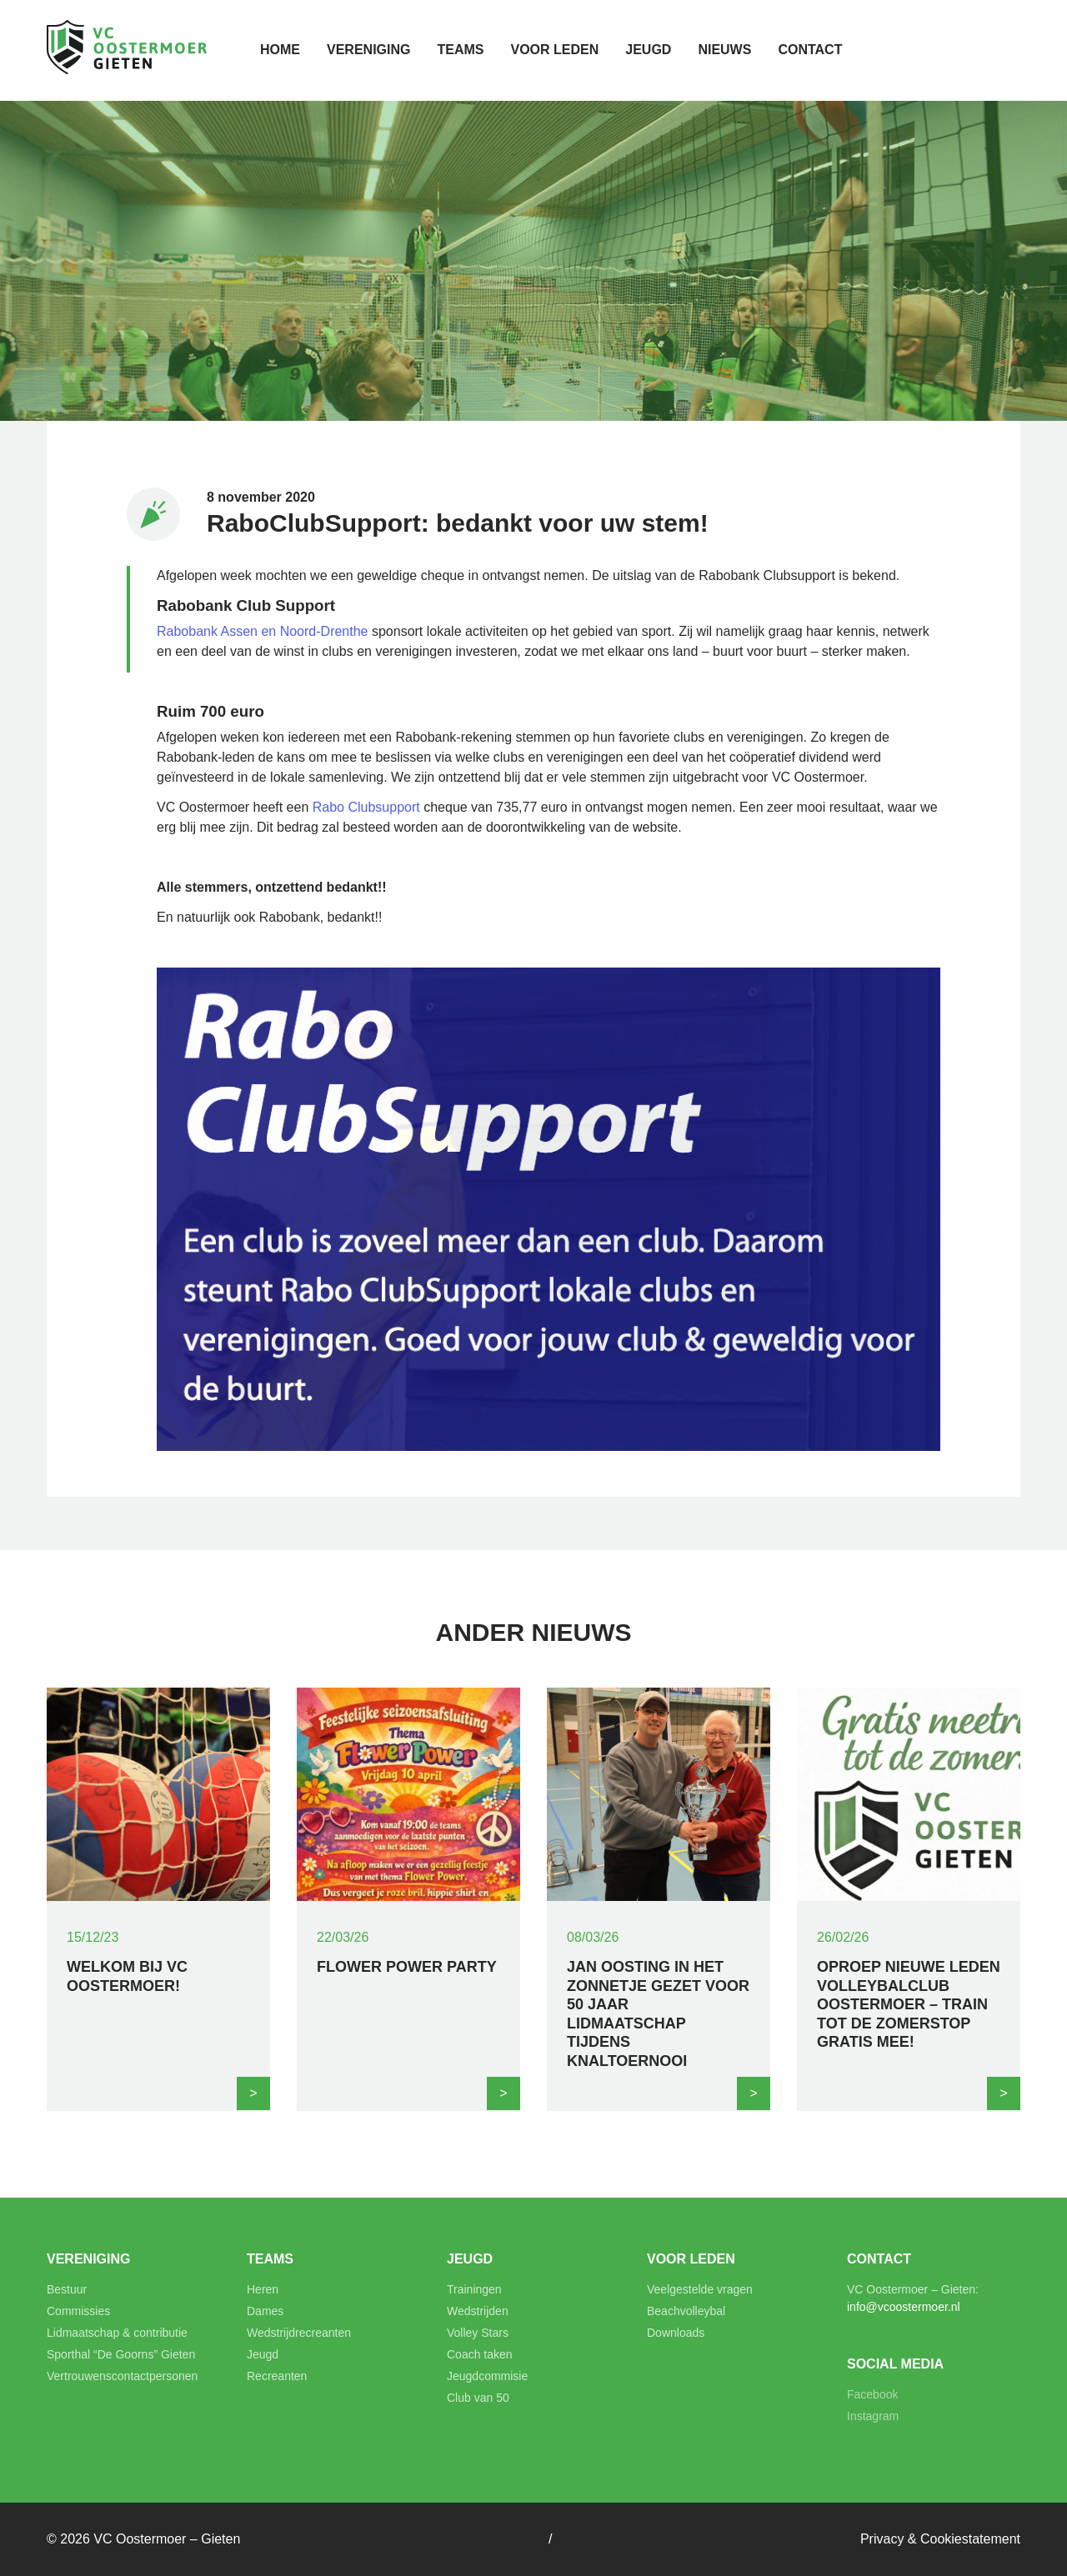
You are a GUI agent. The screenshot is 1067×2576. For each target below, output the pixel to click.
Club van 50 (478, 2397)
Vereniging (368, 50)
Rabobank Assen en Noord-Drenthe (262, 631)
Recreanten (277, 2376)
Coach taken (480, 2354)
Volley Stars (477, 2332)
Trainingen (474, 2289)
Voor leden (554, 50)
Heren (262, 2289)
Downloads (675, 2332)
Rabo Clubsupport (366, 807)
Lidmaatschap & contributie (117, 2332)
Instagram (873, 2416)
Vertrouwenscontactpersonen (122, 2376)
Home (280, 50)
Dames (265, 2311)
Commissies (78, 2311)
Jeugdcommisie (487, 2376)
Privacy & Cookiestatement (940, 2539)
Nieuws (724, 50)
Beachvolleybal (686, 2311)
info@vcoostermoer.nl (903, 2306)
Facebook (872, 2394)
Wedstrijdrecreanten (299, 2332)
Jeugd (648, 50)
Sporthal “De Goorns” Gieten (121, 2354)
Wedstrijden (477, 2311)
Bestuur (67, 2289)
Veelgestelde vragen (700, 2289)
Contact (810, 50)
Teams (460, 50)
